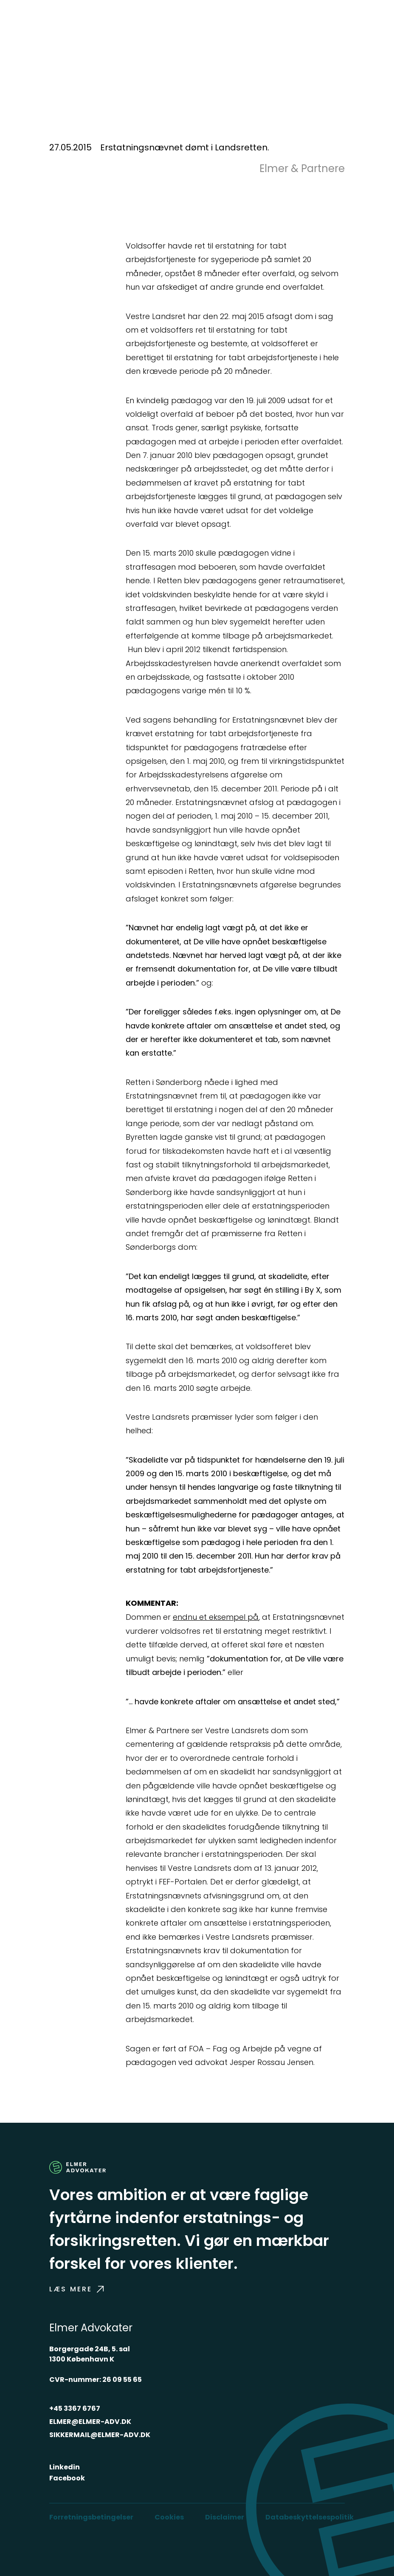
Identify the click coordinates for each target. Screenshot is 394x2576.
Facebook (67, 2478)
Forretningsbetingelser (91, 2517)
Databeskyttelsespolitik (309, 2517)
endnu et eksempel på (216, 1617)
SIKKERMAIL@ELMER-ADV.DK (99, 2435)
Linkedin (64, 2467)
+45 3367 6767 (74, 2408)
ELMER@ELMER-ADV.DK (90, 2421)
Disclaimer (224, 2517)
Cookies (169, 2517)
